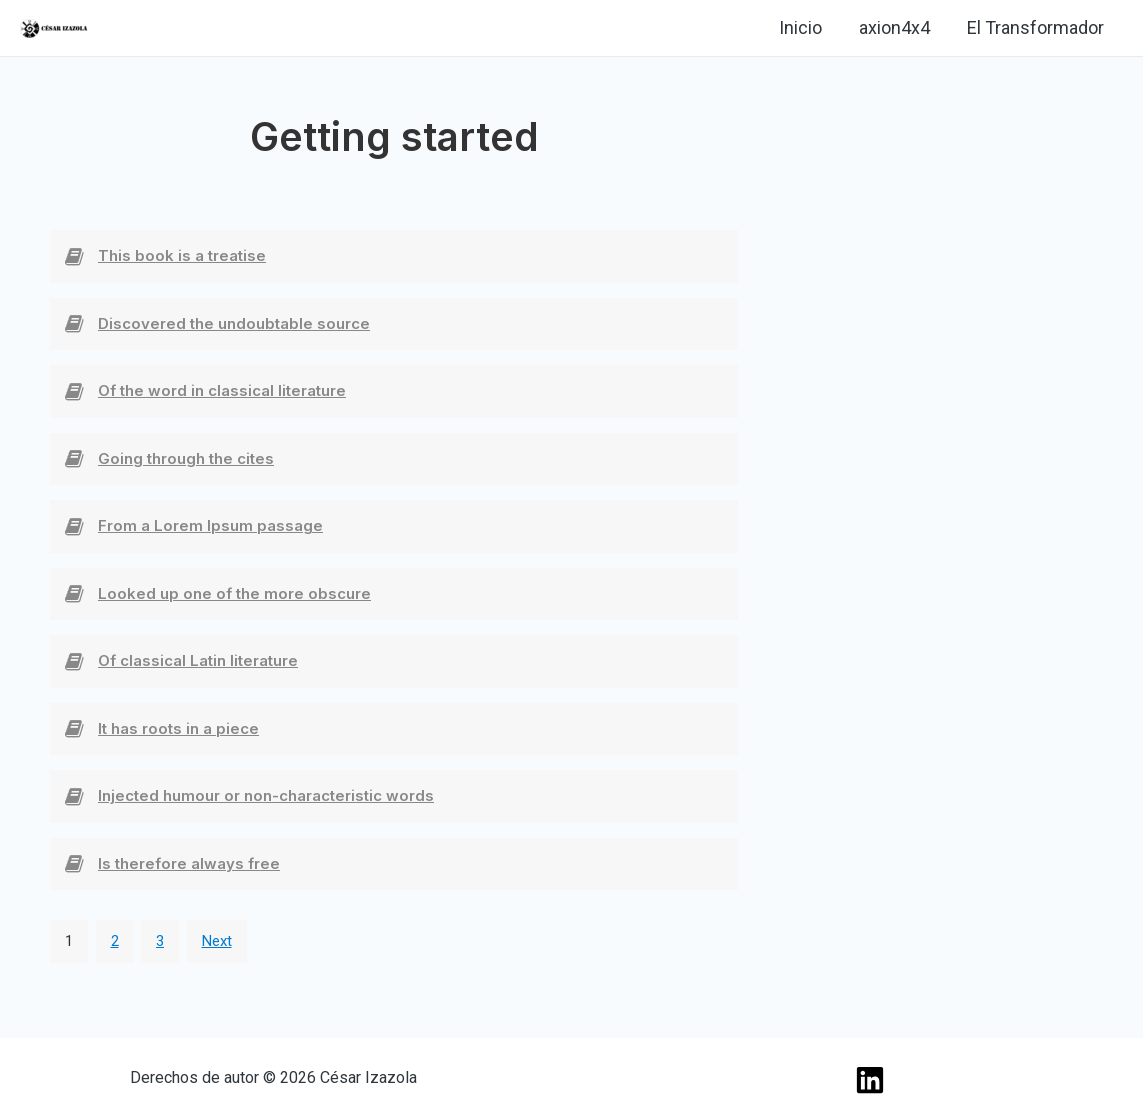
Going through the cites (186, 458)
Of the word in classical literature (222, 390)
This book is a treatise (182, 255)
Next (217, 941)
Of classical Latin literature (198, 660)
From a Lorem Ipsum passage (210, 525)
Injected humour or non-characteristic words (266, 795)
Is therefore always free (189, 863)
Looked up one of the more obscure (234, 593)
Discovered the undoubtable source (234, 323)
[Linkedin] (126, 29)
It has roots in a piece (178, 728)
